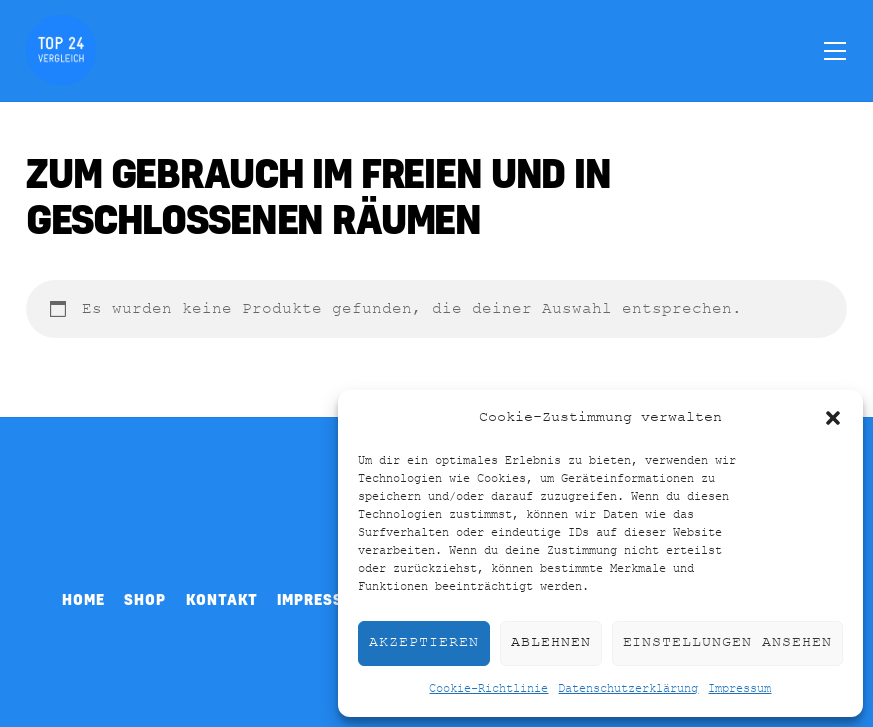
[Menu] (835, 50)
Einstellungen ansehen (727, 642)
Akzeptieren (424, 642)
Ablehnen (551, 642)
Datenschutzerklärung (628, 689)
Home (83, 599)
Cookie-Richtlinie (488, 689)
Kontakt (222, 599)
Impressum (739, 689)
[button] (833, 418)
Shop (145, 599)
